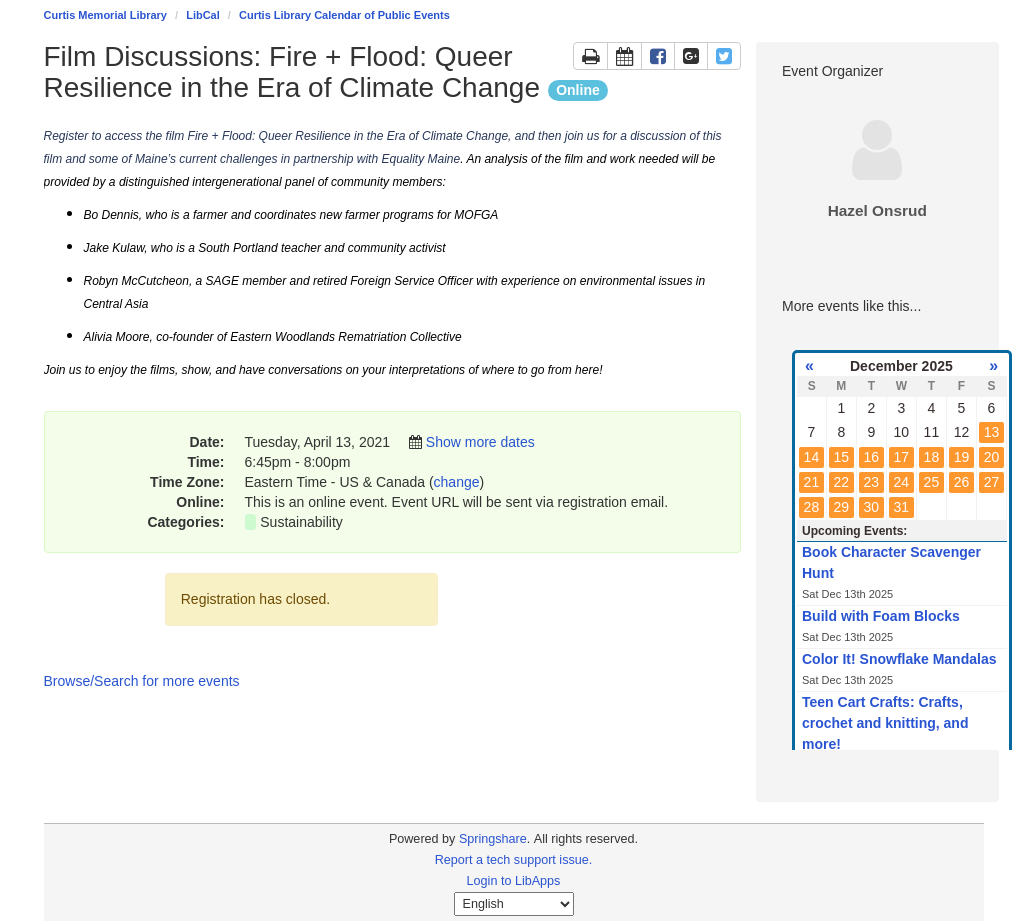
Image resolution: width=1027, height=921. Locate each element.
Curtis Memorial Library (105, 15)
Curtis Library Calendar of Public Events (344, 15)
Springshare (493, 839)
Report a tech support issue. (514, 860)
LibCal (203, 15)
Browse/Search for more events (142, 681)
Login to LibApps (514, 881)
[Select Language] (514, 904)
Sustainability (301, 522)
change (457, 482)
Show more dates (480, 442)
